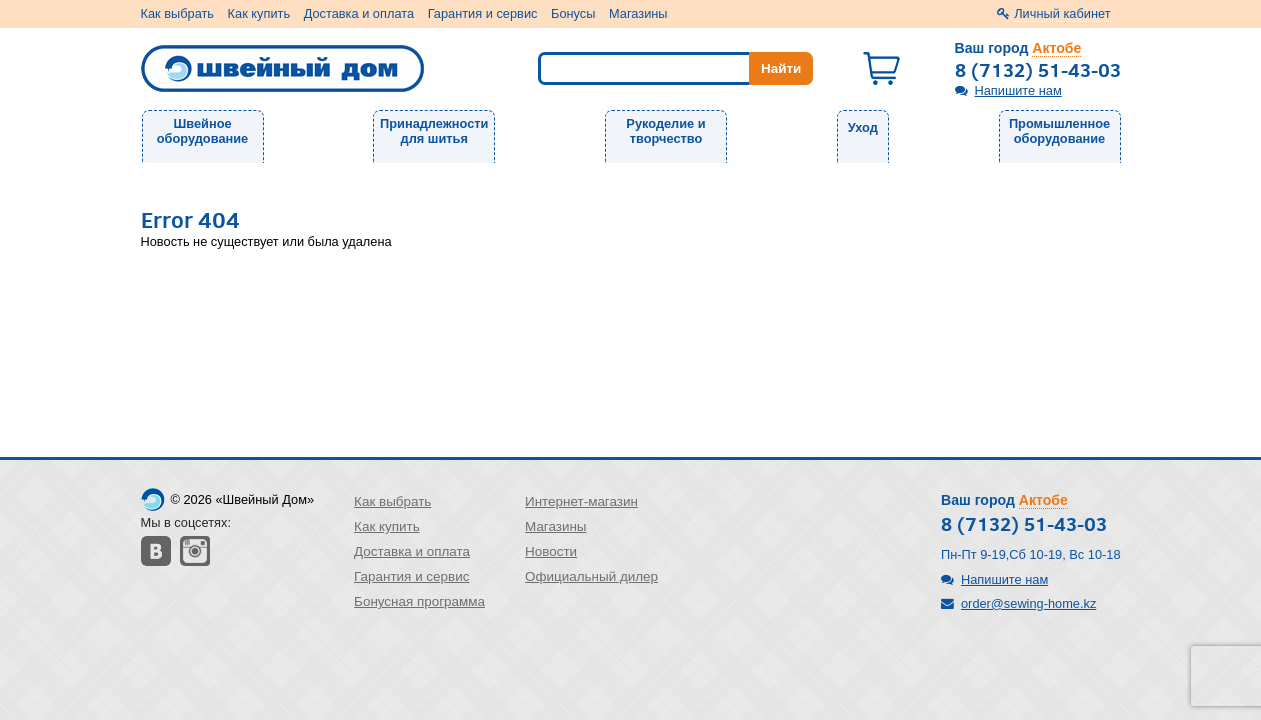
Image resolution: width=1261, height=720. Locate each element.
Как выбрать (178, 13)
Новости (551, 551)
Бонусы (573, 13)
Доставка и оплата (359, 13)
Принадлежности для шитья (434, 131)
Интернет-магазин (581, 501)
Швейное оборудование (202, 131)
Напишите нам (1018, 90)
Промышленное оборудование (1059, 131)
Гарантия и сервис (483, 13)
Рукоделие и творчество (665, 131)
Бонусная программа (419, 601)
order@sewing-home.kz (1028, 603)
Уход (863, 127)
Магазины (638, 13)
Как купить (259, 13)
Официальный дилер (591, 576)
